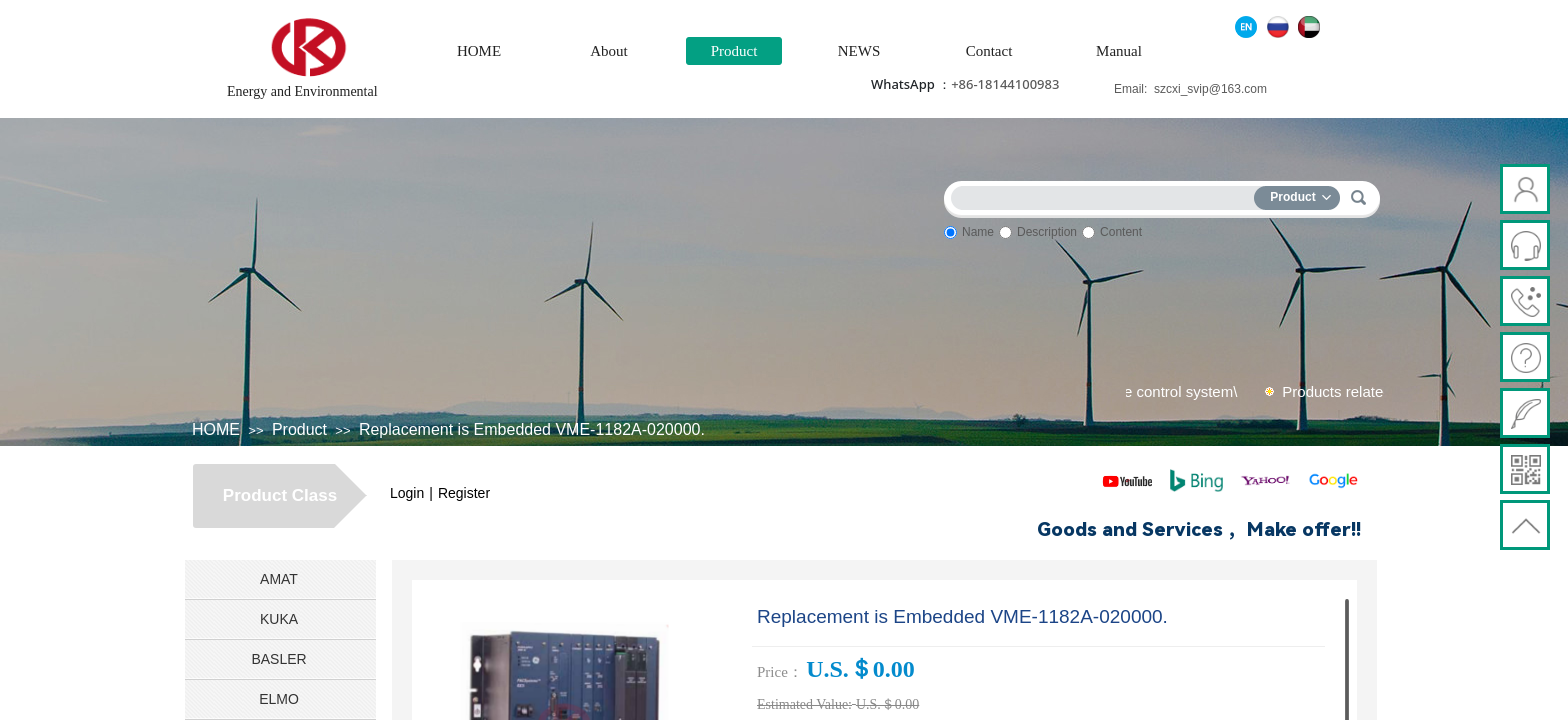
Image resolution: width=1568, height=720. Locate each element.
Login (407, 493)
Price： (780, 672)
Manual (1119, 51)
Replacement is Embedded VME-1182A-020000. (532, 429)
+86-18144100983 (1005, 84)
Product (734, 51)
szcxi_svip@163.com (1210, 89)
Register (464, 493)
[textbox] (1107, 194)
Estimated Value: (804, 704)
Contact (989, 51)
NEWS (859, 51)
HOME (479, 51)
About (609, 51)
